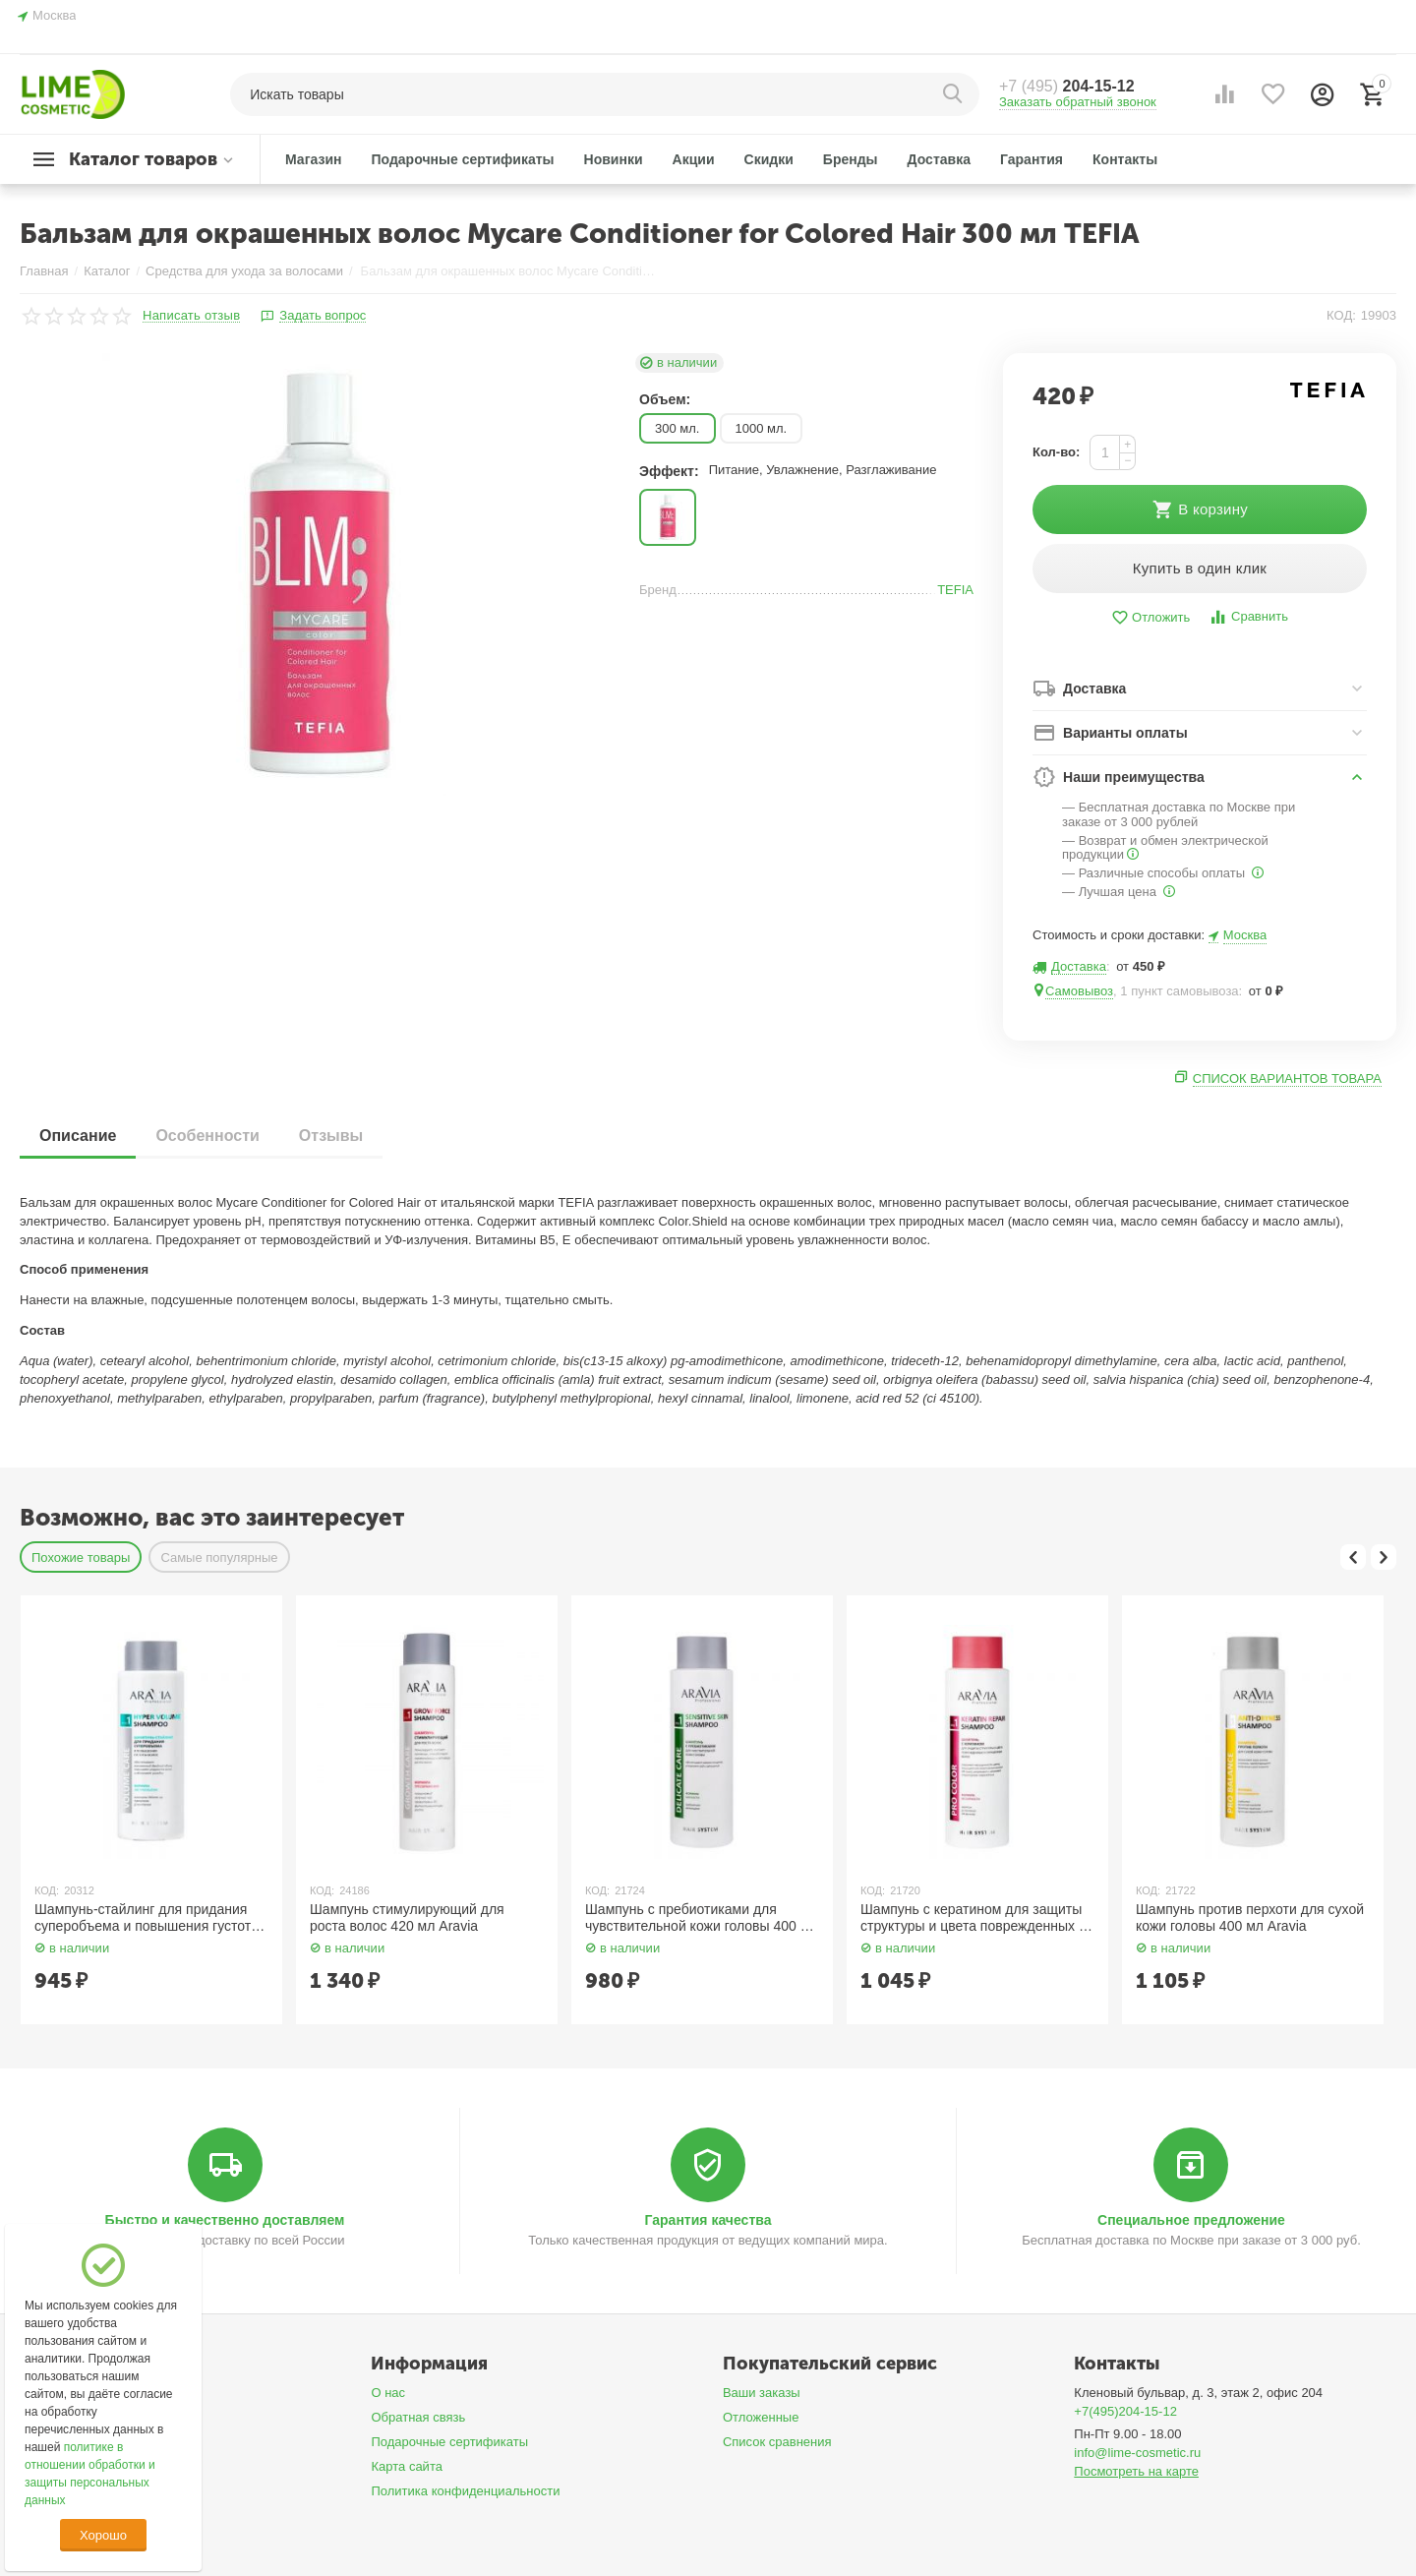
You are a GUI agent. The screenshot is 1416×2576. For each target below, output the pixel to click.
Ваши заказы (761, 2392)
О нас (388, 2392)
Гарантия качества (707, 2220)
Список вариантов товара (1287, 1078)
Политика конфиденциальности (465, 2491)
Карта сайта (406, 2466)
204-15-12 (1067, 86)
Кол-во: (1056, 452)
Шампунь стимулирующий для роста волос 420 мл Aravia (407, 1917)
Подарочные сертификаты (449, 2441)
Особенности (207, 1135)
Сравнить (1248, 617)
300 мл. (677, 428)
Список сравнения (777, 2441)
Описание (77, 1135)
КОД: (1341, 315)
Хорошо (103, 2535)
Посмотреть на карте (1136, 2471)
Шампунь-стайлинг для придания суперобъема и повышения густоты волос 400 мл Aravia (147, 1918)
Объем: (664, 399)
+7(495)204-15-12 (1125, 2411)
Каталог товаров (143, 159)
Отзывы (331, 1135)
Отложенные (761, 2417)
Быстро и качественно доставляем (225, 2220)
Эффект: (669, 471)
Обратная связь (418, 2417)
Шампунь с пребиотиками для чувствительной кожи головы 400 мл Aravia (701, 1918)
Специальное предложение (1191, 2220)
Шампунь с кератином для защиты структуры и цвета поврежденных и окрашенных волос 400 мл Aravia (973, 1918)
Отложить (1150, 618)
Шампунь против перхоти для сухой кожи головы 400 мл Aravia (1250, 1917)
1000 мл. (762, 428)
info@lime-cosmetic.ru (1137, 2452)
